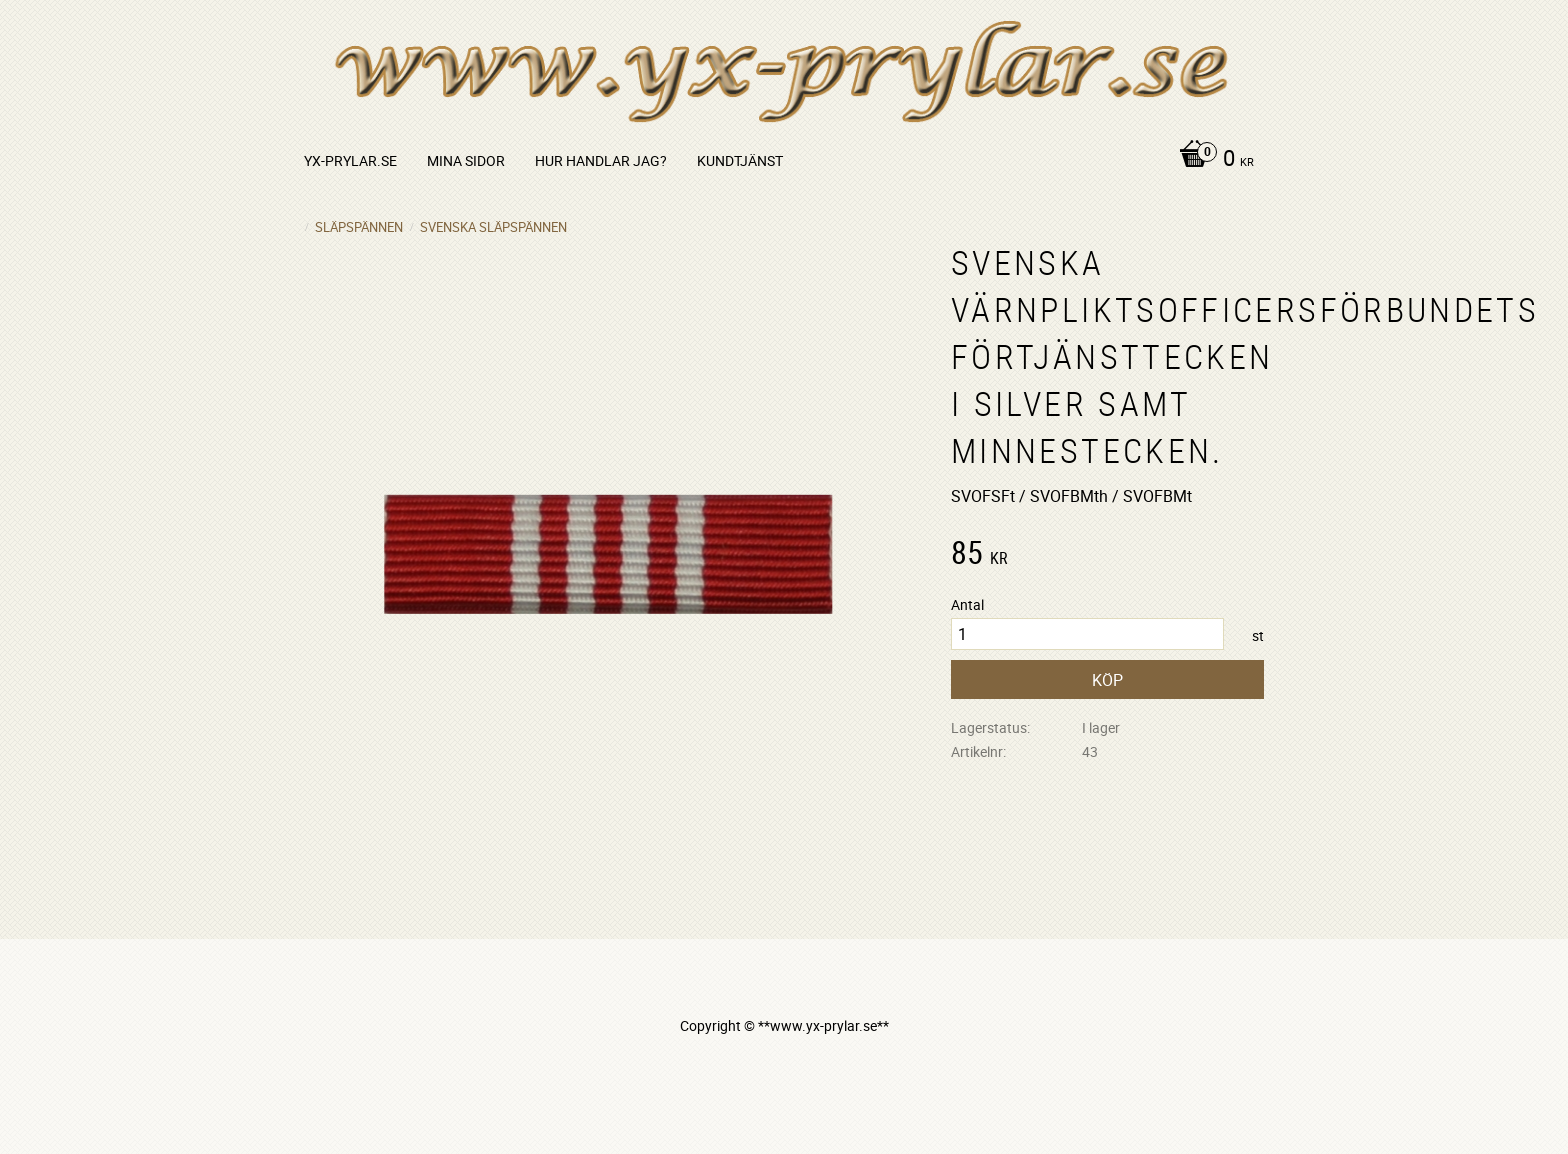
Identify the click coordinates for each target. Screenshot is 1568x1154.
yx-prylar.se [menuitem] (350, 160)
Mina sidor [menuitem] (466, 160)
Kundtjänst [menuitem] (740, 160)
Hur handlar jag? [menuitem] (601, 160)
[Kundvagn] (1211, 160)
